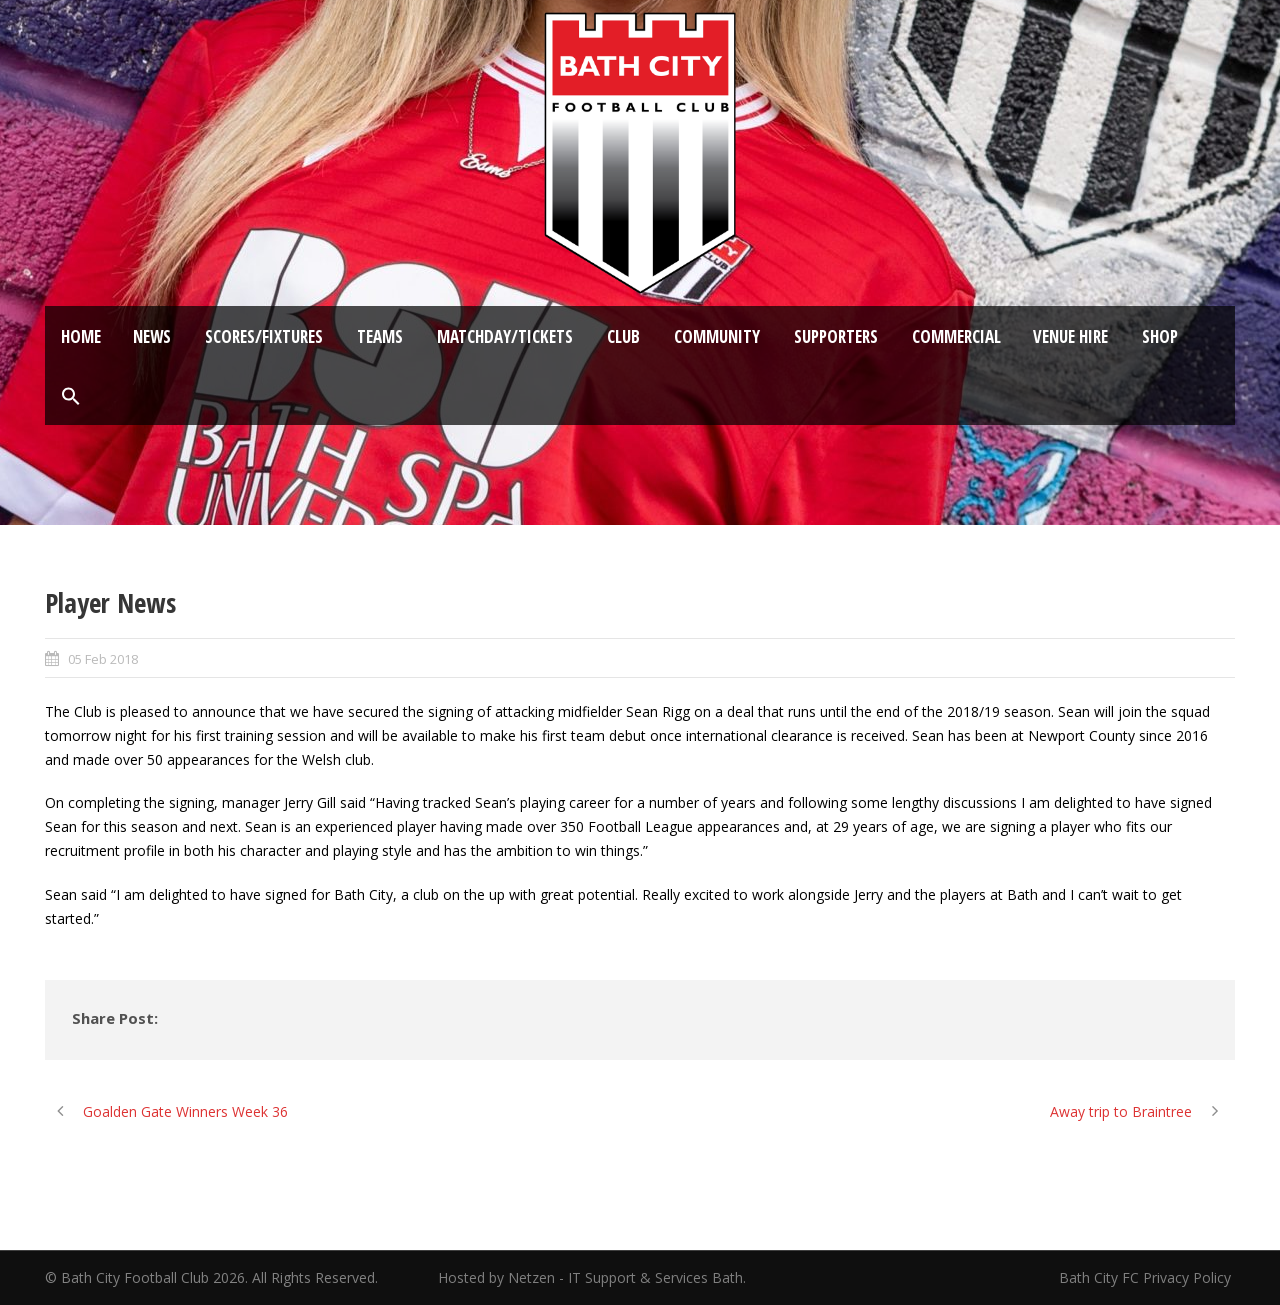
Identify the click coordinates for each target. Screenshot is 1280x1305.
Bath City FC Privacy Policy (1147, 1277)
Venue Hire (1070, 336)
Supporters (836, 336)
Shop (1160, 336)
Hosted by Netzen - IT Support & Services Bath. (592, 1277)
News (152, 336)
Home (81, 336)
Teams (380, 336)
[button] (71, 397)
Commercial (956, 336)
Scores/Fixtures (264, 336)
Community (717, 336)
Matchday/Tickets (505, 336)
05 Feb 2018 (103, 659)
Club (623, 336)
